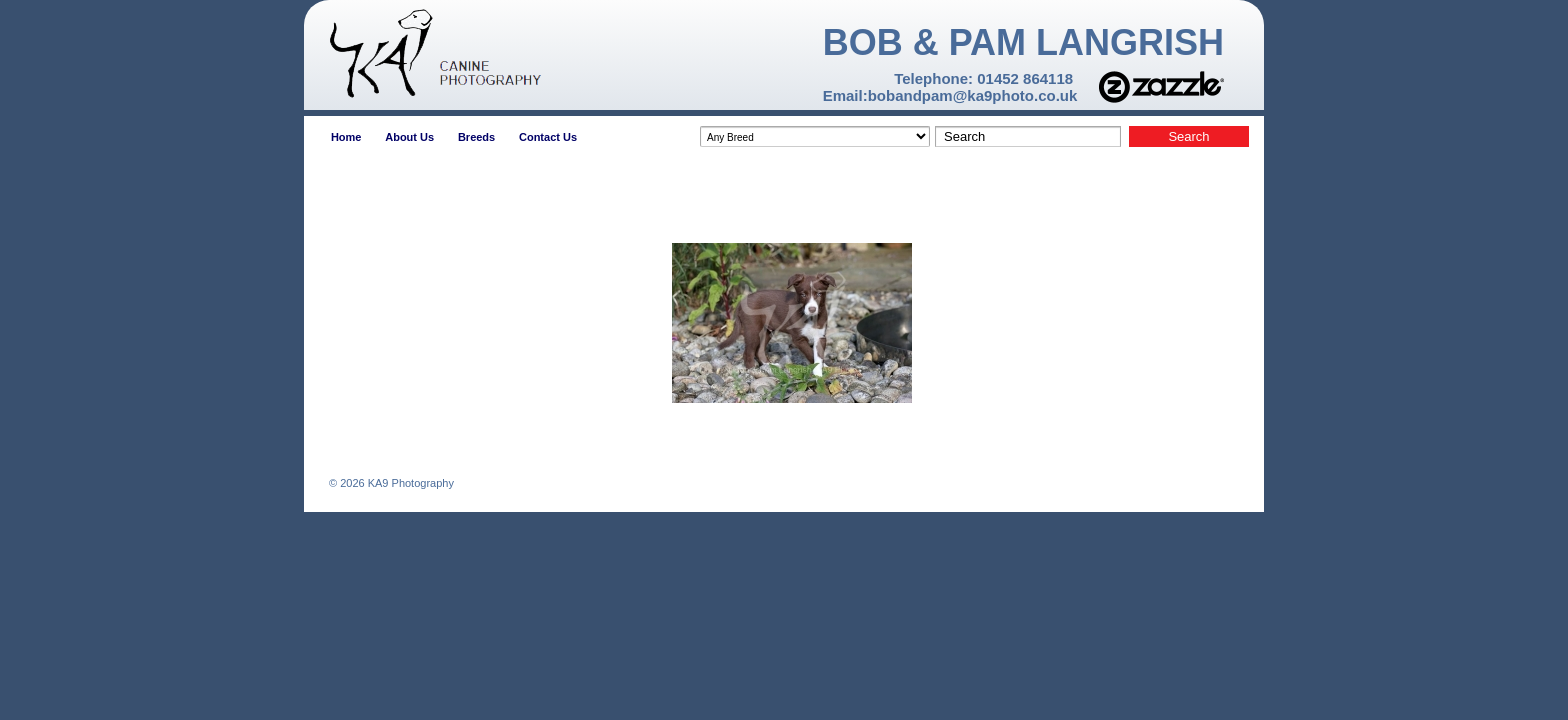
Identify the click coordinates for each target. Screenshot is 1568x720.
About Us (409, 137)
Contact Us (548, 137)
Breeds (476, 137)
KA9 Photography (409, 483)
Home (346, 137)
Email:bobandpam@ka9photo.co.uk (950, 95)
